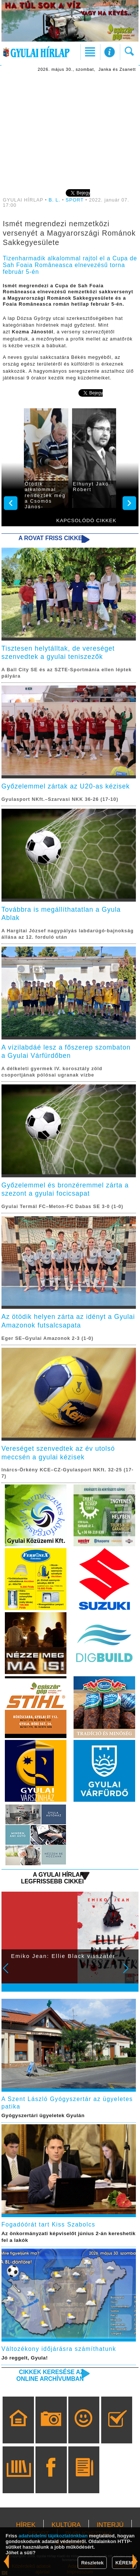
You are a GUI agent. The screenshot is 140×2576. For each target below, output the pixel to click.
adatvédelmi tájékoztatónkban (53, 2536)
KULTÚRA (66, 2524)
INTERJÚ (110, 2524)
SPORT (75, 200)
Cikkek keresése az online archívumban (50, 2375)
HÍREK (25, 2524)
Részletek (92, 2563)
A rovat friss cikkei (51, 538)
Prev (10, 1973)
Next (130, 1973)
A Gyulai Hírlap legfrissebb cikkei (52, 1878)
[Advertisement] (70, 130)
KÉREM (124, 2563)
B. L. (55, 200)
